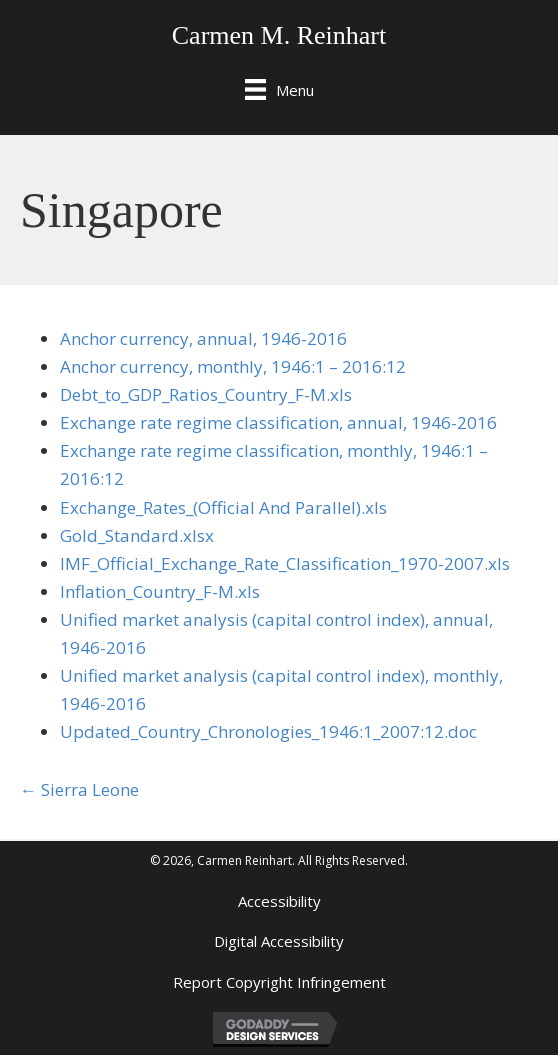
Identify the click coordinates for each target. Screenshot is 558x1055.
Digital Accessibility (279, 941)
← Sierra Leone (79, 789)
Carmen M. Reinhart (279, 35)
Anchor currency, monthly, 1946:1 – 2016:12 (233, 366)
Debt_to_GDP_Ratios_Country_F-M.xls (206, 394)
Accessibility (279, 901)
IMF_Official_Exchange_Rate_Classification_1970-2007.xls (285, 563)
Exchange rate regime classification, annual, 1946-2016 (278, 422)
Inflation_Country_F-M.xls (160, 591)
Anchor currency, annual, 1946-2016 (203, 338)
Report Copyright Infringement (279, 982)
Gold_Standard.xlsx (137, 535)
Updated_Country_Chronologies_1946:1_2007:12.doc (268, 731)
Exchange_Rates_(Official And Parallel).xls (223, 507)
